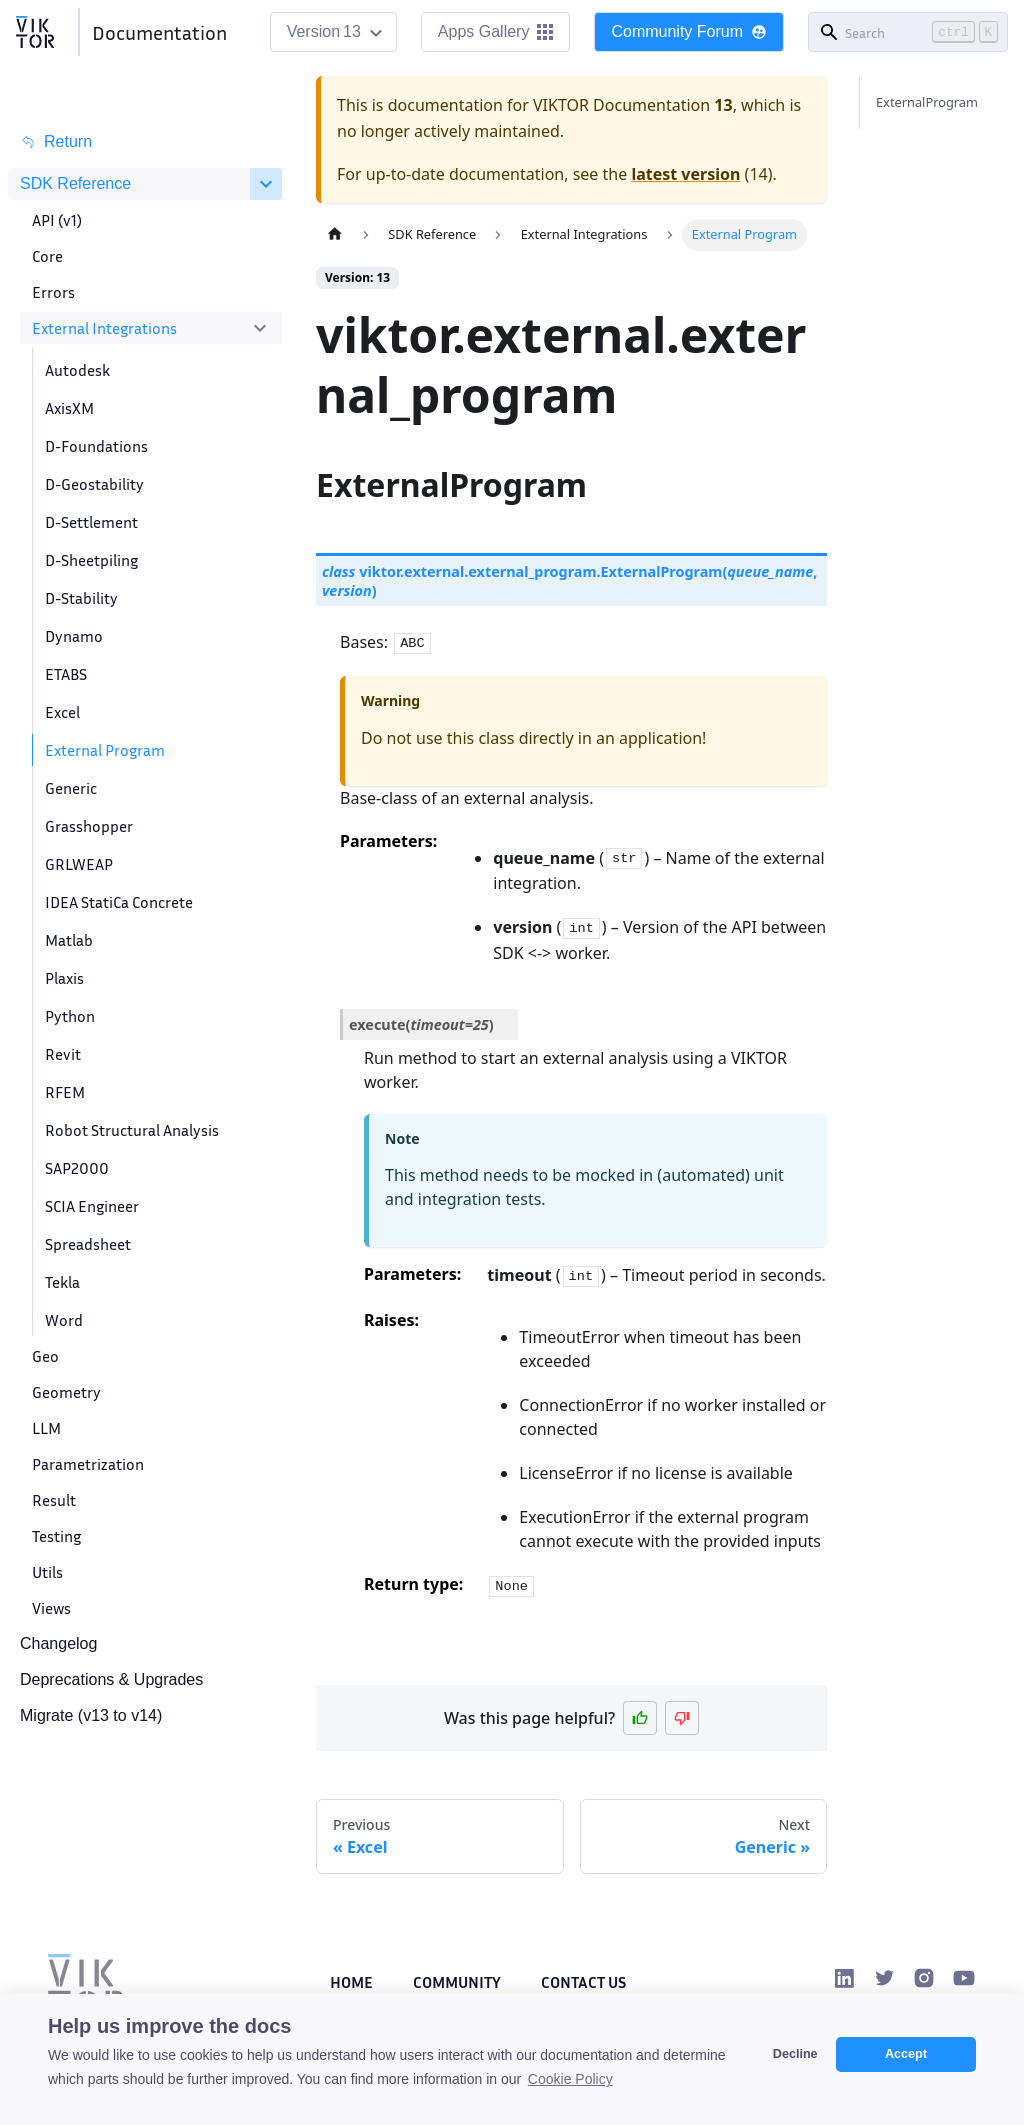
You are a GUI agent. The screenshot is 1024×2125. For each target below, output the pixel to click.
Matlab (69, 940)
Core (47, 256)
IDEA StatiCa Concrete (119, 902)
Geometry (66, 1392)
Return (56, 141)
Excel (62, 712)
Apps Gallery (496, 31)
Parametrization (88, 1464)
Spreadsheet (88, 1244)
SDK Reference (75, 183)
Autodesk (77, 370)
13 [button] (352, 31)
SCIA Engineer (92, 1206)
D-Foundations (96, 446)
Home (351, 1982)
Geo (45, 1356)
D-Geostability (94, 484)
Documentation (159, 32)
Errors (53, 292)
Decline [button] (795, 2054)
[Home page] (335, 234)
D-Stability (81, 598)
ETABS (66, 674)
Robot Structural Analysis (132, 1130)
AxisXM (69, 408)
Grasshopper (89, 826)
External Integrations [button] (104, 328)
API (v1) (57, 220)
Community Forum (689, 31)
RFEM (65, 1092)
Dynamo (74, 636)
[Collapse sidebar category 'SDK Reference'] (266, 184)
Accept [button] (906, 2054)
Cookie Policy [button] (570, 2079)
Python (70, 1016)
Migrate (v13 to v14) (91, 1715)
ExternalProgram (927, 102)
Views (51, 1608)
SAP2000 (77, 1168)
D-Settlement (91, 522)
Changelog (58, 1643)
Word (64, 1320)
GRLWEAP (79, 864)
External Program (105, 750)
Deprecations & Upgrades (111, 1679)
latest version (685, 174)
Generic (71, 788)
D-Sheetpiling (91, 560)
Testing (56, 1536)
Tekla (62, 1282)
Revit (63, 1054)
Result (54, 1500)
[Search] (908, 32)
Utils (47, 1572)
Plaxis (64, 978)
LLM (46, 1428)
